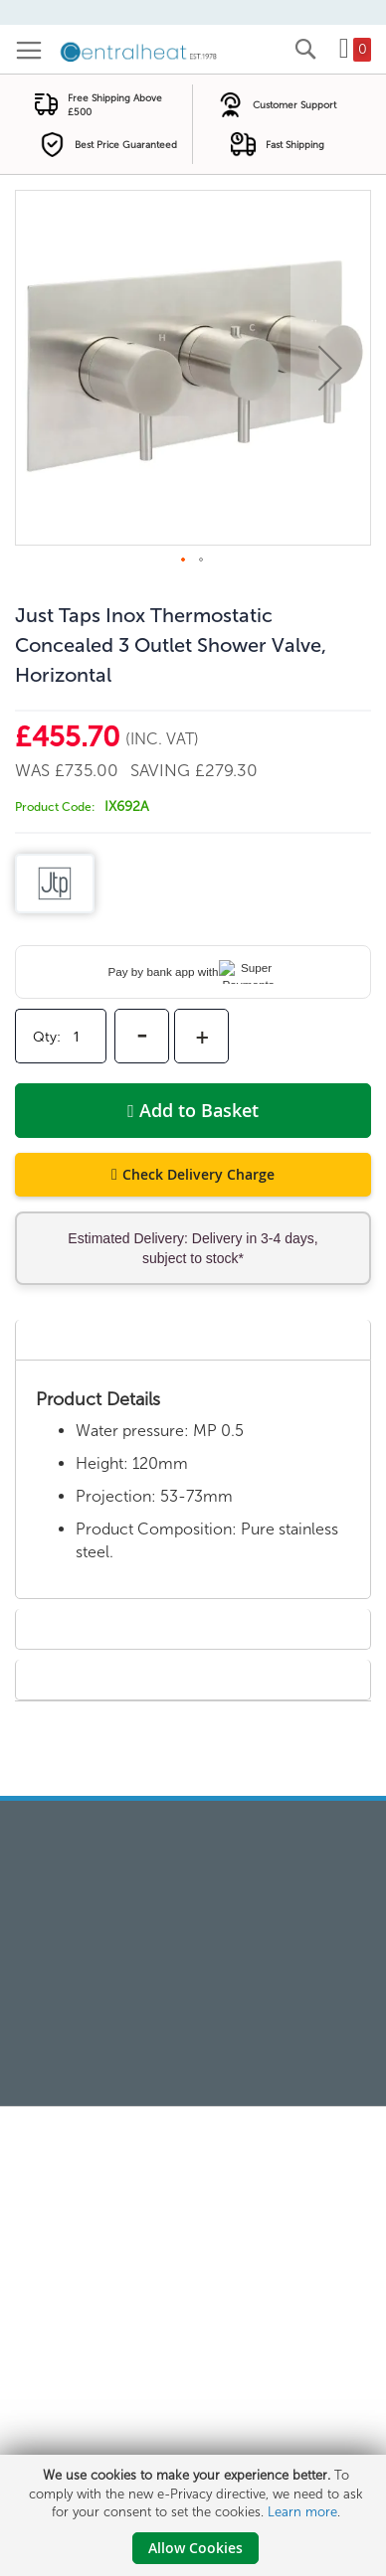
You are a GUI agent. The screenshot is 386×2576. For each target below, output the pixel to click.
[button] (330, 368)
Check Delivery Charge (198, 1174)
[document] (195, 2515)
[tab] (193, 1340)
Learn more (302, 2511)
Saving (162, 770)
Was (35, 770)
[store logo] (139, 51)
